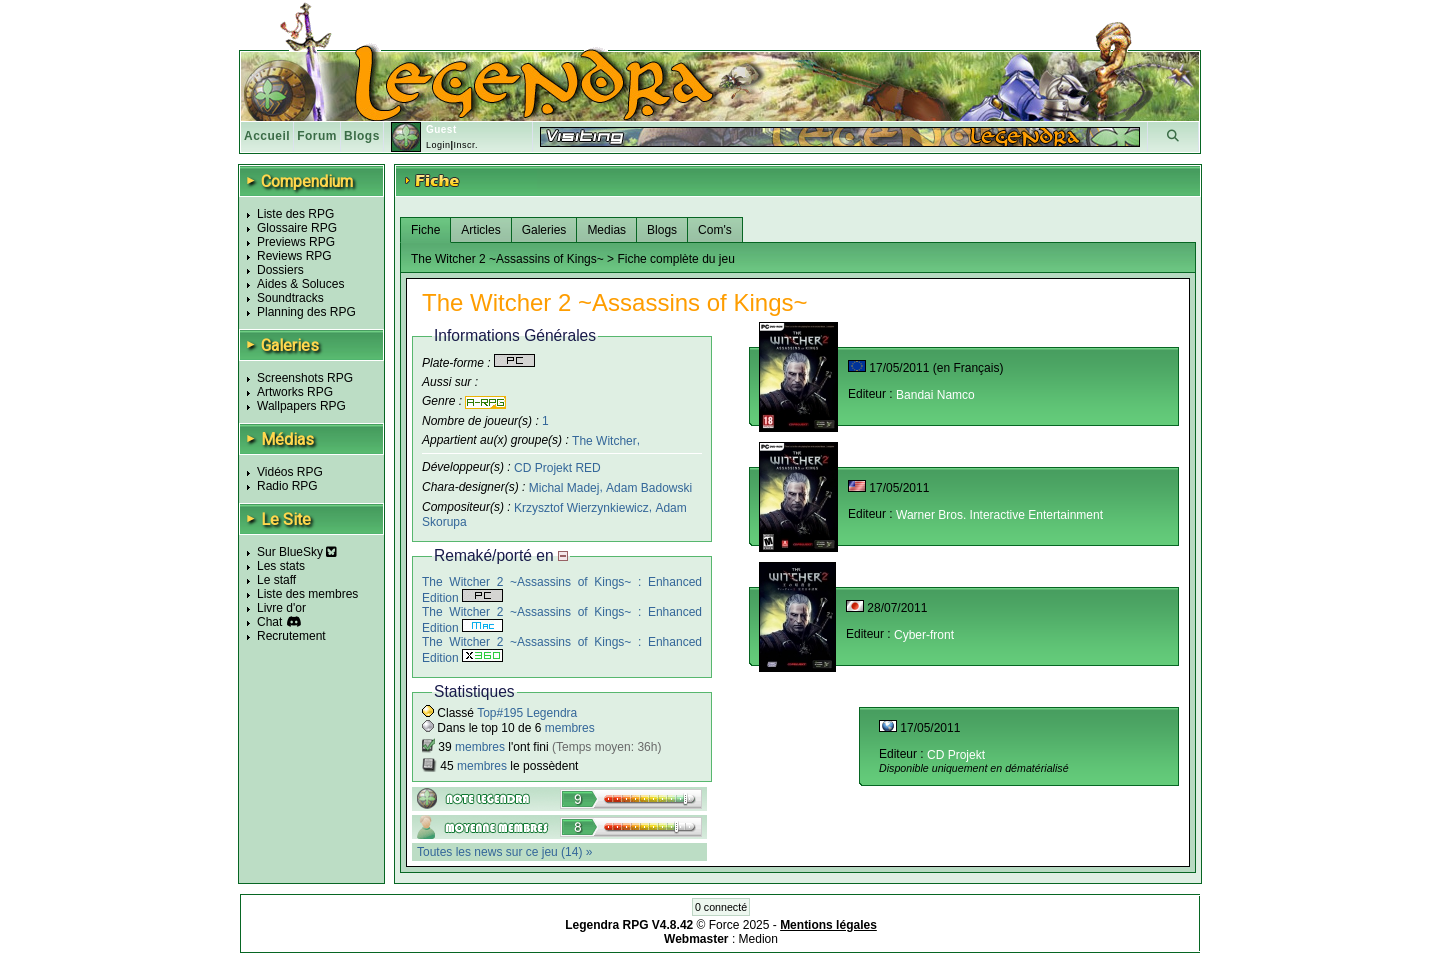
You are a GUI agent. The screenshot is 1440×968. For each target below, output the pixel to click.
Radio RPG (287, 486)
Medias (606, 230)
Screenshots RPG (305, 378)
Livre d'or (281, 608)
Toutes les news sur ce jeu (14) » (504, 852)
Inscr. (465, 145)
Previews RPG (296, 242)
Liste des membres (307, 594)
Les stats (281, 566)
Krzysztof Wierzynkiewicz (581, 508)
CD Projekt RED (557, 468)
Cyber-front (924, 635)
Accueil (267, 136)
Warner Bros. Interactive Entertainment (999, 515)
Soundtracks (290, 298)
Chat (269, 622)
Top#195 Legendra (527, 713)
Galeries (544, 230)
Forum (317, 136)
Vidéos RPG (290, 472)
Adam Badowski (649, 488)
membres (570, 728)
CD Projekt (956, 755)
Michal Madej (564, 488)
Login (438, 145)
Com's (715, 230)
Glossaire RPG (297, 228)
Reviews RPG (294, 256)
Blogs (362, 136)
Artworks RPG (295, 392)
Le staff (276, 580)
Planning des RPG (306, 312)
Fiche (425, 230)
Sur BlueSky (297, 552)
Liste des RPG (295, 214)
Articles (480, 230)
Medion (758, 939)
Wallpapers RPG (301, 406)
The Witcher (604, 440)
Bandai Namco (935, 395)
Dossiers (280, 270)
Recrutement (291, 636)
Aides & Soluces (300, 284)
